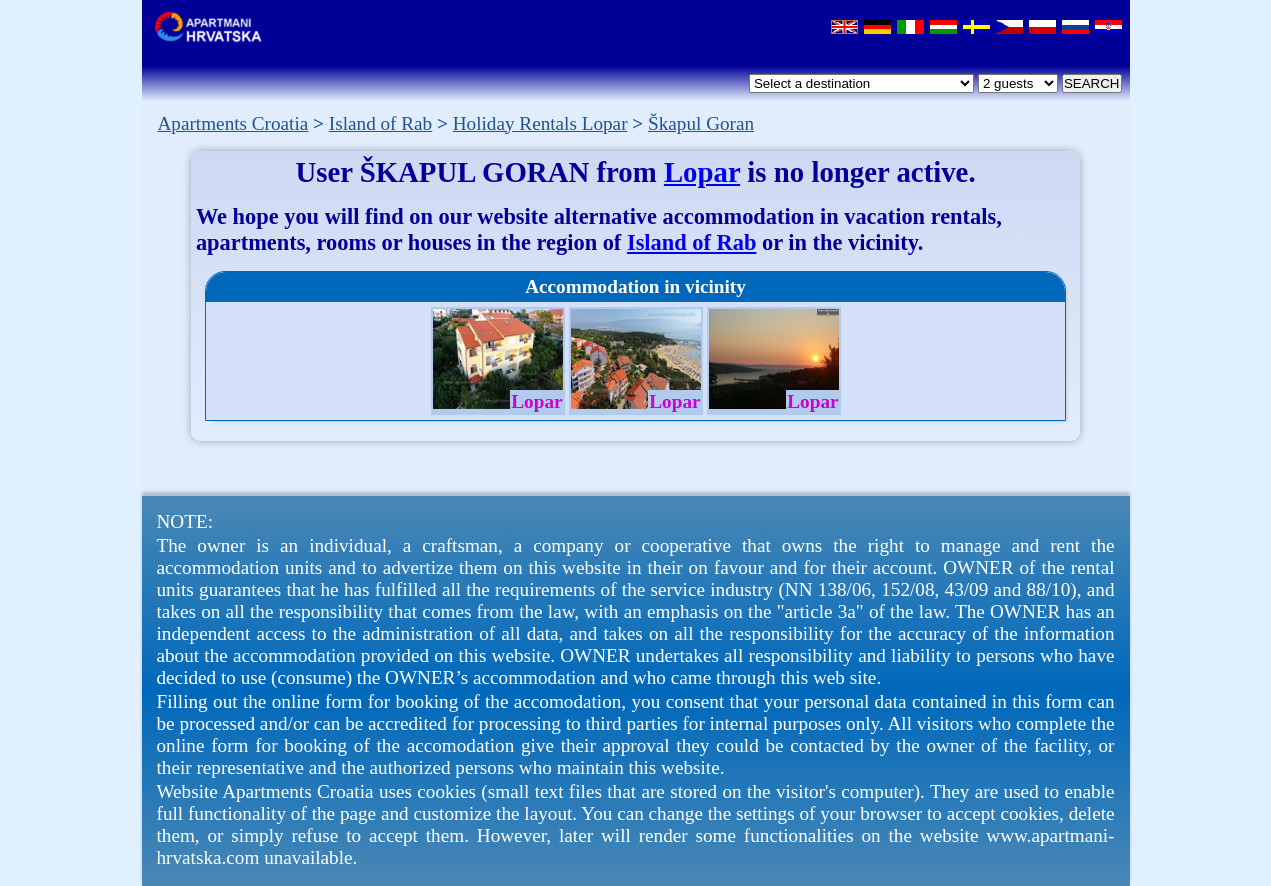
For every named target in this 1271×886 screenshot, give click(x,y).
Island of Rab (691, 242)
